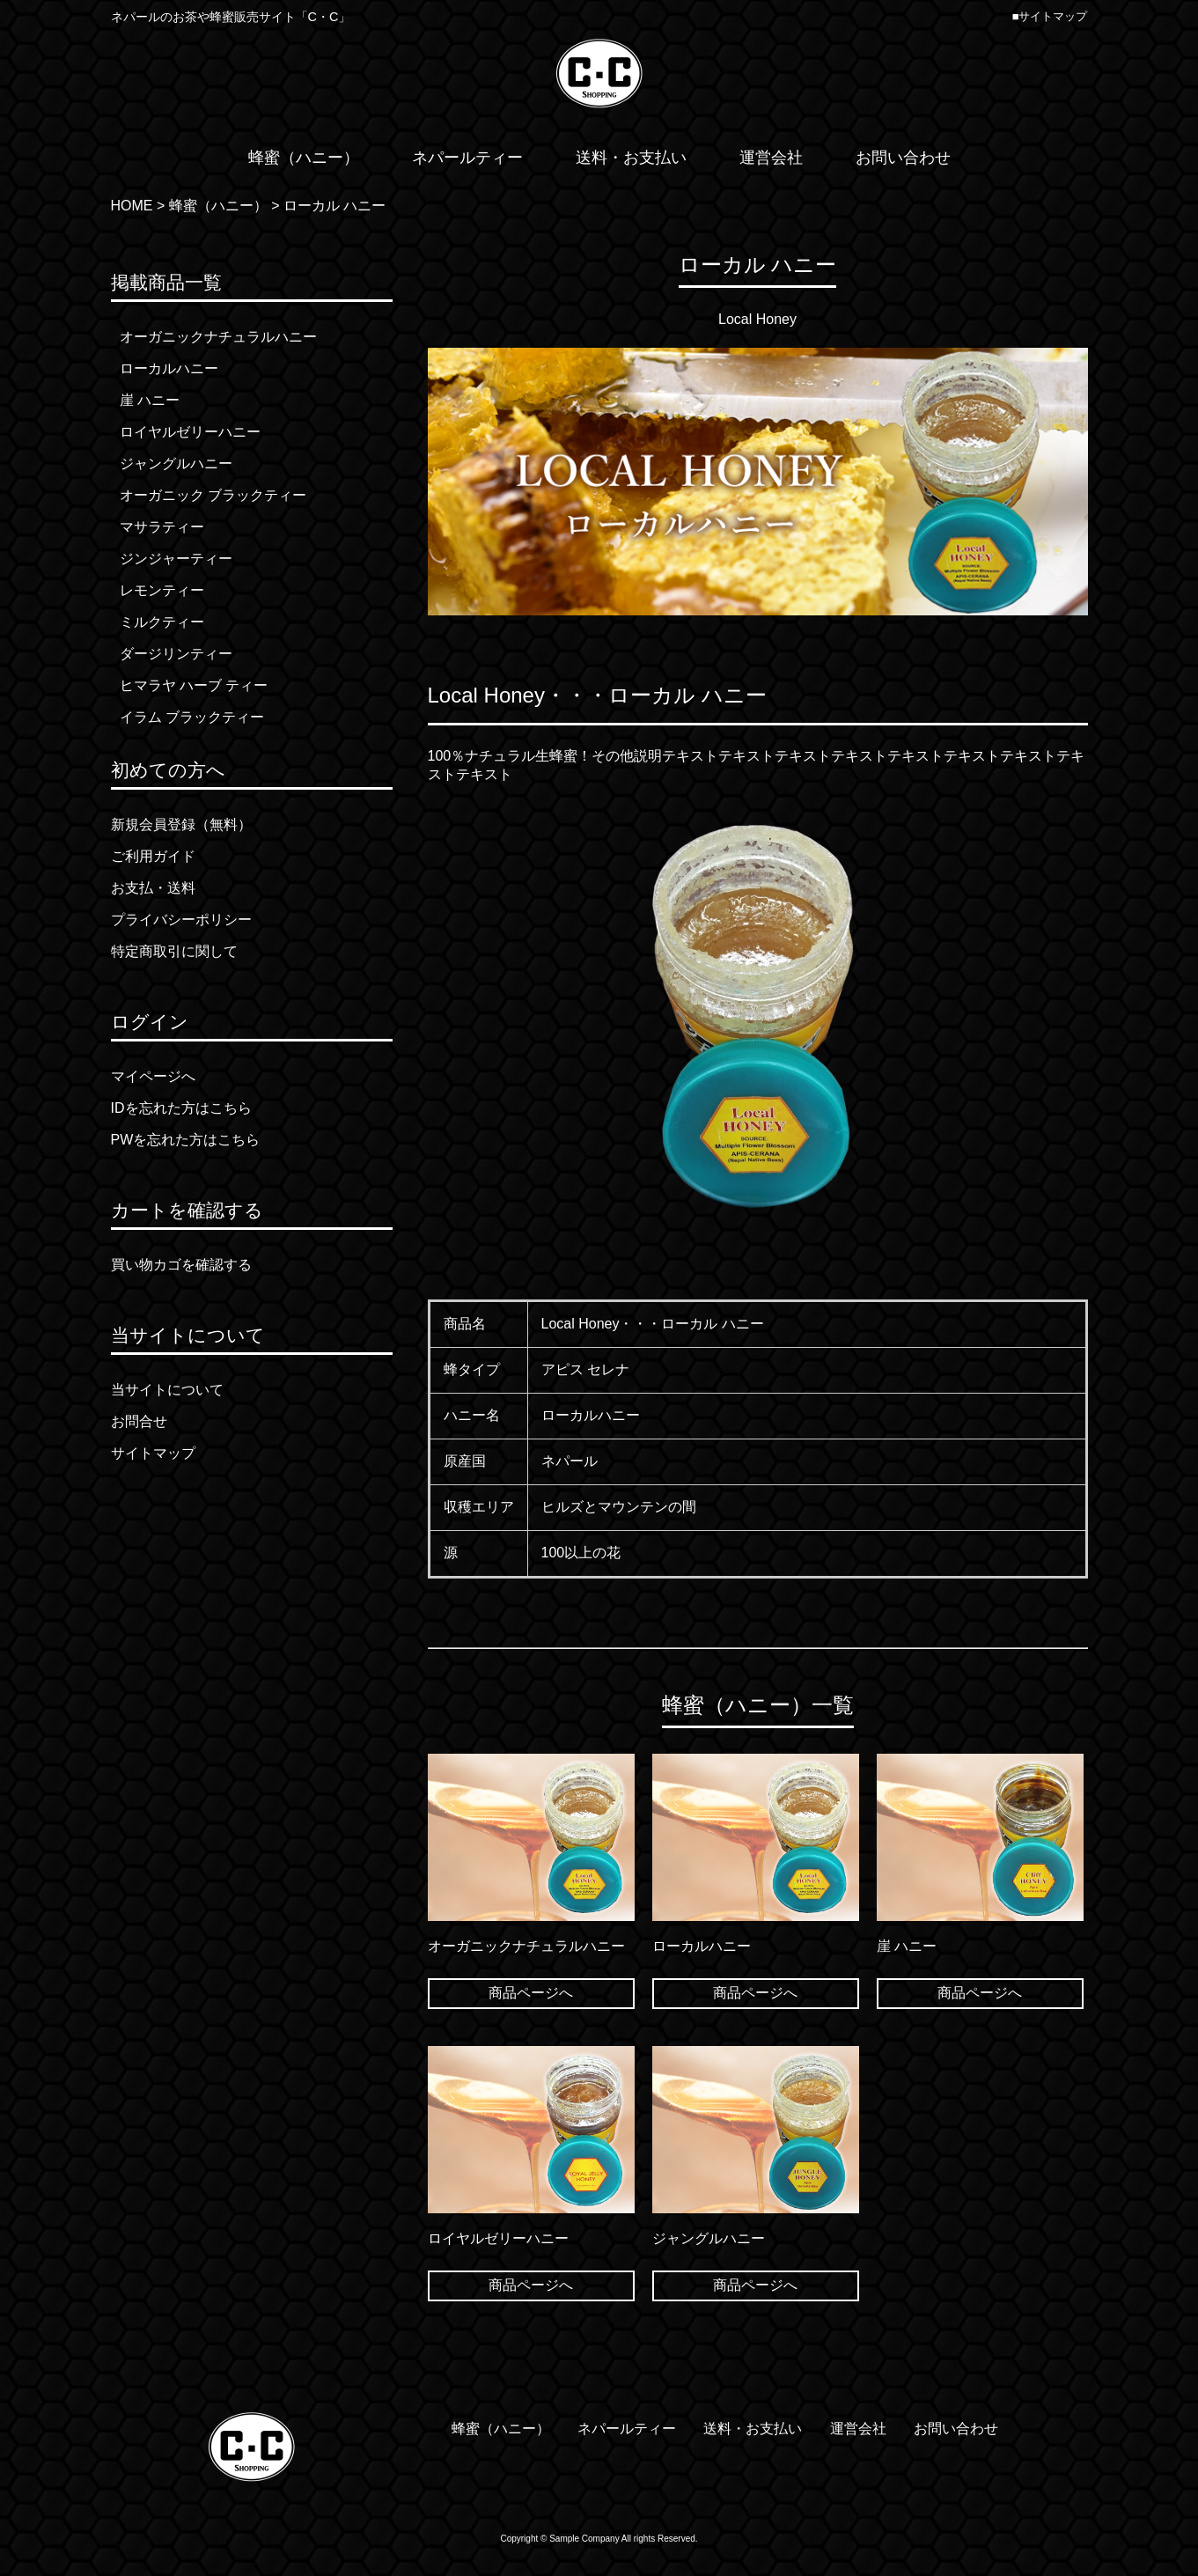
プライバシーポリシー (181, 919)
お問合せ (139, 1421)
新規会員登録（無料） (181, 824)
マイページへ (153, 1076)
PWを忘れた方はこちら (186, 1139)
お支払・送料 (153, 887)
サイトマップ (153, 1453)
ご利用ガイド (153, 856)
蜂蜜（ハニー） (218, 205)
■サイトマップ (1050, 16)
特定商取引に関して (174, 951)
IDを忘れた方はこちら (181, 1107)
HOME (132, 205)
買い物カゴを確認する (181, 1264)
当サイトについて (167, 1389)
